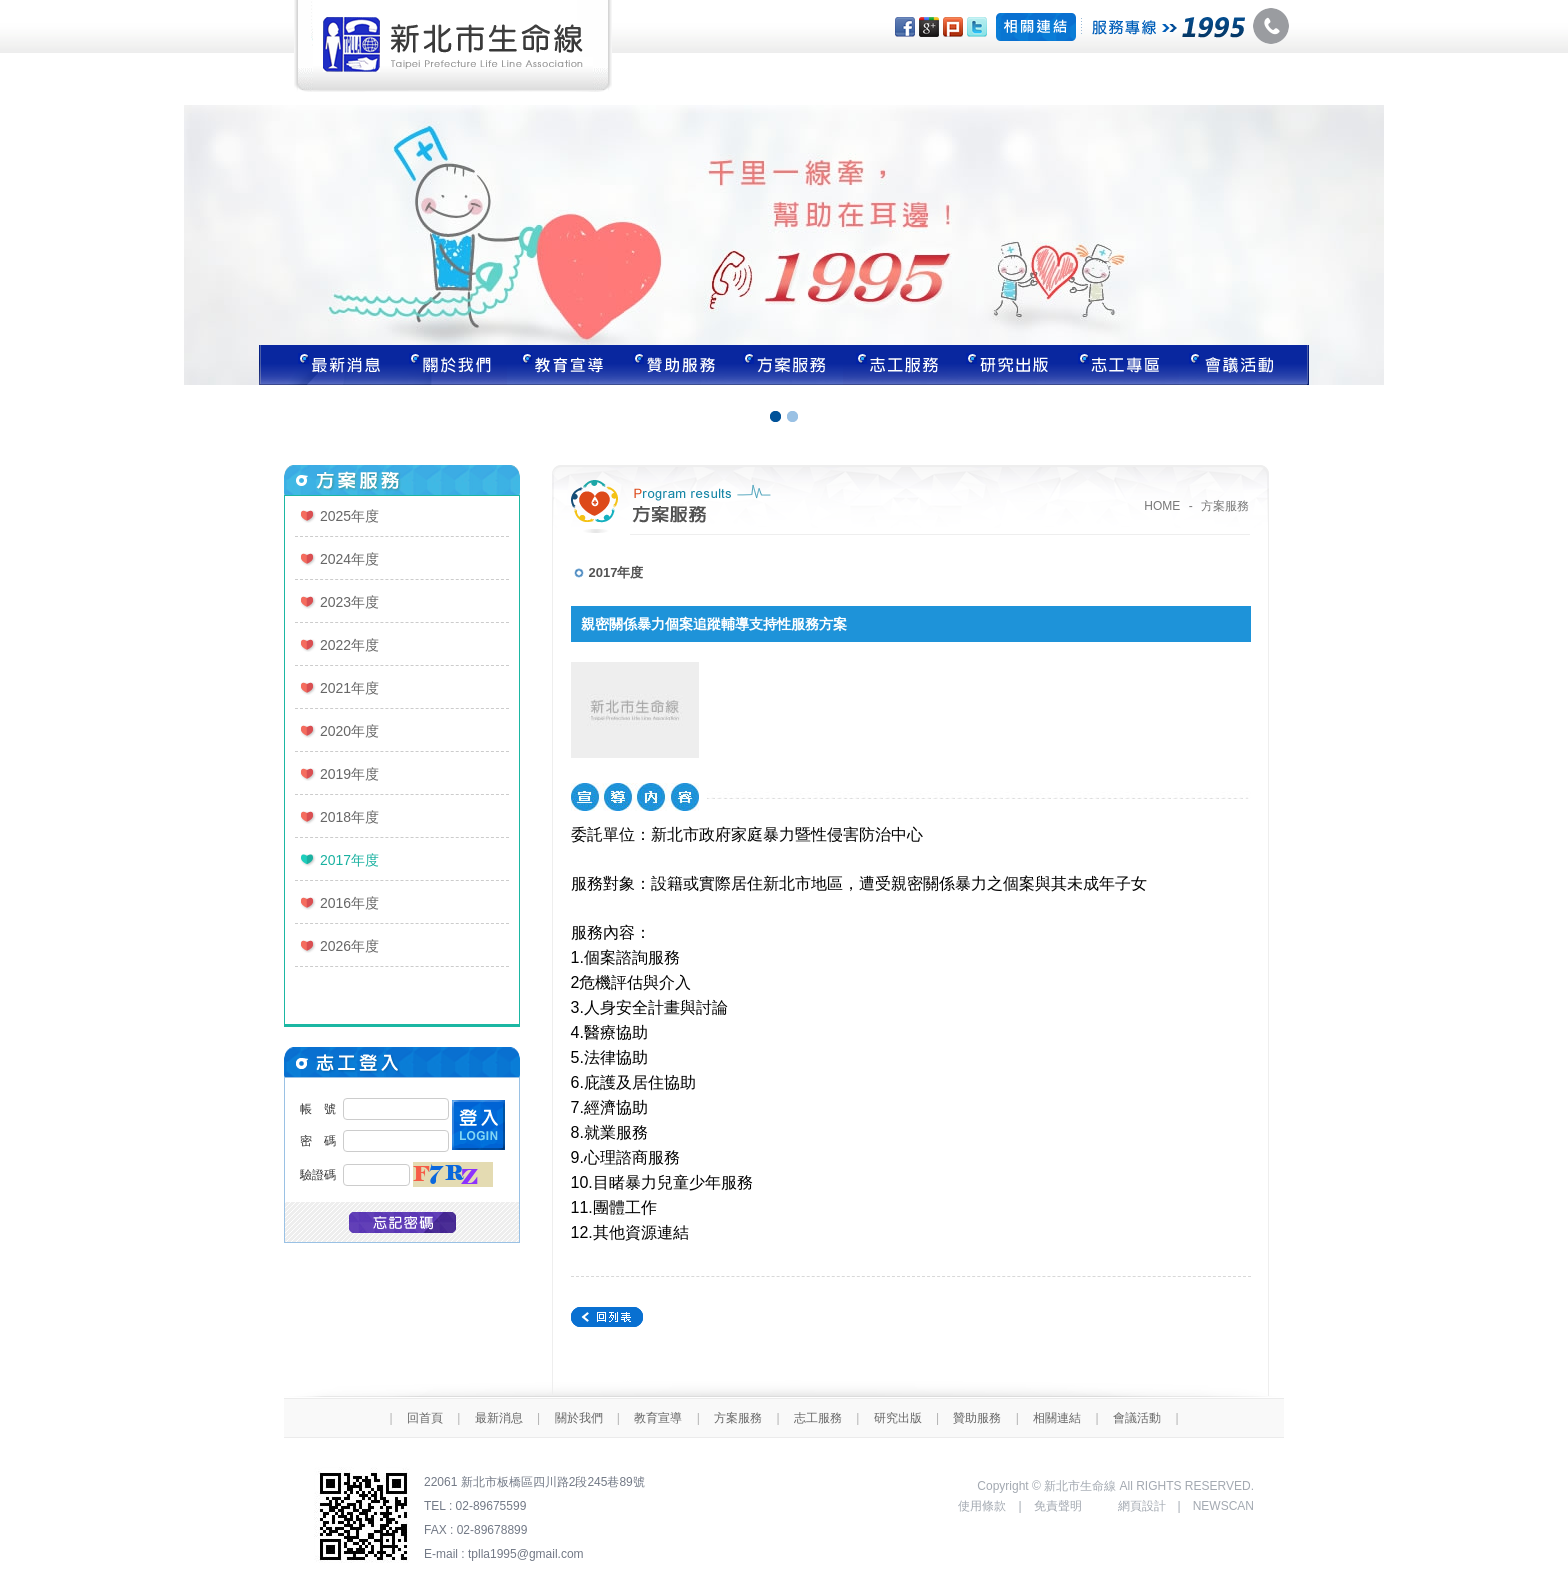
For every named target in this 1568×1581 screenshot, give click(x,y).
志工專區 (1123, 365)
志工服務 (899, 365)
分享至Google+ (929, 27)
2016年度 (349, 903)
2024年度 (349, 559)
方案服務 (787, 365)
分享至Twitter (977, 27)
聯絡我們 (1244, 365)
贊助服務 (675, 365)
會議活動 (1137, 1418)
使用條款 (982, 1506)
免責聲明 (1058, 1506)
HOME (1162, 506)
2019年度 (349, 774)
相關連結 (1057, 1418)
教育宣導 (563, 365)
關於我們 (451, 365)
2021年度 (349, 688)
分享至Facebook (905, 27)
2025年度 (349, 516)
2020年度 (349, 731)
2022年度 (349, 645)
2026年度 (349, 946)
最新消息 (327, 365)
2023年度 (349, 602)
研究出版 (1011, 365)
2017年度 (349, 860)
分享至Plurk (953, 27)
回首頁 (425, 1418)
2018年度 (349, 817)
